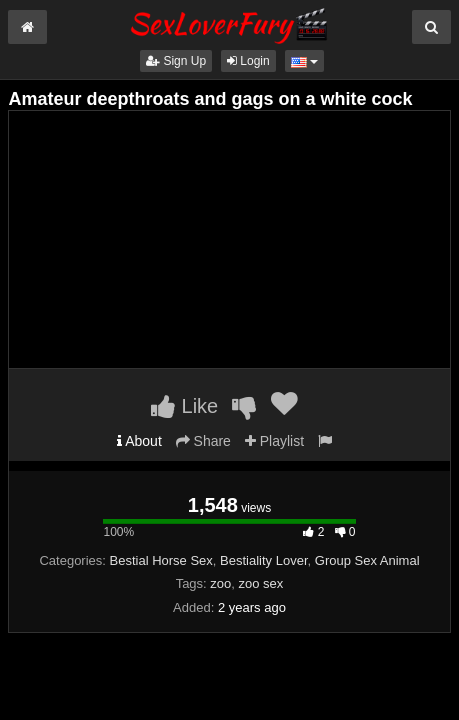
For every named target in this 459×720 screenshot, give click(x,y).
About (139, 441)
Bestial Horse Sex (161, 560)
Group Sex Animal (367, 560)
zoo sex (261, 583)
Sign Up (176, 61)
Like (184, 406)
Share (203, 441)
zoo (220, 583)
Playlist (274, 441)
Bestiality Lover (263, 560)
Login (248, 61)
